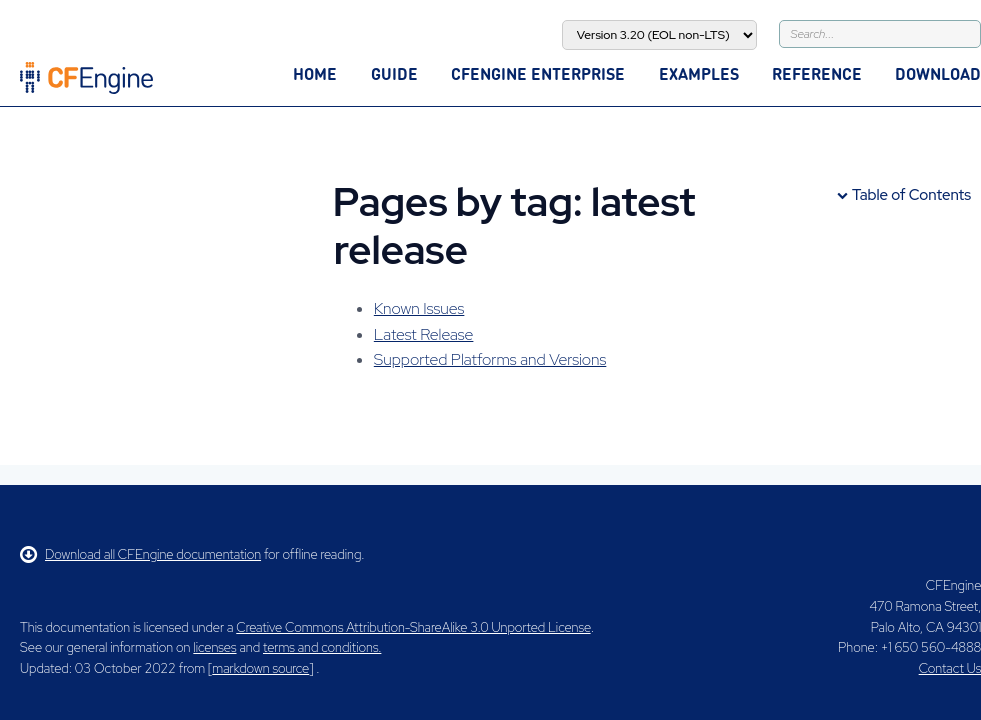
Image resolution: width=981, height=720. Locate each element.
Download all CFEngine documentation (140, 554)
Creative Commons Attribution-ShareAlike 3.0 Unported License (413, 627)
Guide (394, 73)
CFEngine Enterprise (538, 73)
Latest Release (424, 334)
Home (315, 73)
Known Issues (419, 308)
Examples (699, 73)
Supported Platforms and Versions (490, 359)
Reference (817, 73)
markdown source (260, 668)
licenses (214, 647)
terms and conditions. (322, 647)
